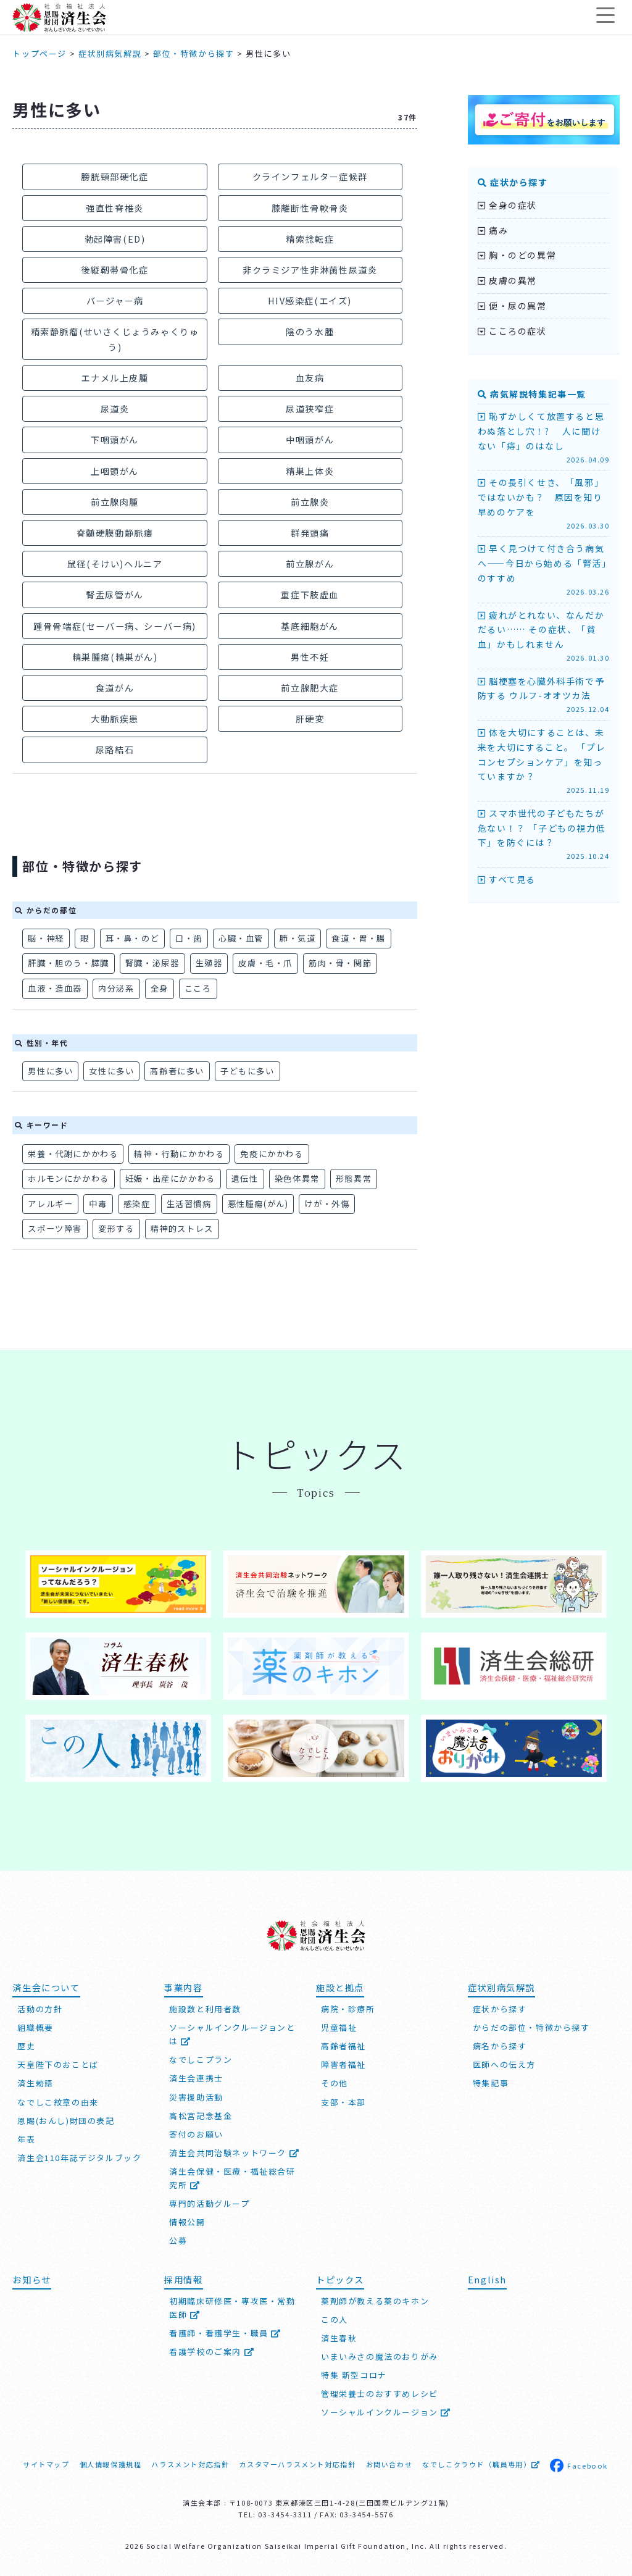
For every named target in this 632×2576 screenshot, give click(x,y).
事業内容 (183, 1987)
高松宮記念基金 (200, 2116)
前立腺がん (310, 563)
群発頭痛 (310, 532)
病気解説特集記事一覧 (532, 394)
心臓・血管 (241, 938)
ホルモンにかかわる (68, 1178)
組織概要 (35, 2027)
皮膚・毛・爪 (265, 963)
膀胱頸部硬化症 (114, 176)
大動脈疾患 (115, 718)
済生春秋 (339, 2338)
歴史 (26, 2046)
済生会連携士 (196, 2078)
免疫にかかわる (271, 1154)
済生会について (46, 1987)
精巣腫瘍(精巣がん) (115, 656)
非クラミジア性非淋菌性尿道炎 (310, 269)
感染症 (137, 1204)
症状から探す (513, 182)
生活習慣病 (189, 1204)
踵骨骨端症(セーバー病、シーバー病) (114, 625)
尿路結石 (115, 749)
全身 (159, 988)
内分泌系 (116, 988)
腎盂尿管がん (115, 594)
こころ (198, 988)
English (487, 2279)
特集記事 (491, 2083)
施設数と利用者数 (205, 2009)
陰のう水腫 (310, 331)
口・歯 (188, 938)
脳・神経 (46, 938)
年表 (26, 2139)
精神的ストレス (182, 1228)
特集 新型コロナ (354, 2375)
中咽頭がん (310, 439)
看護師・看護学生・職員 (225, 2333)
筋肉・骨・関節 (340, 963)
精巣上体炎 (310, 470)
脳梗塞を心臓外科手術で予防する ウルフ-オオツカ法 (544, 695)
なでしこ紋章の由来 (57, 2102)
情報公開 (187, 2222)
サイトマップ (46, 2464)
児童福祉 (339, 2027)
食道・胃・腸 (358, 938)
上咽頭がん (115, 470)
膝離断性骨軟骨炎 (310, 207)
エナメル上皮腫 (114, 377)
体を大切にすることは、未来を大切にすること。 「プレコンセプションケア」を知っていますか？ (544, 761)
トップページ (39, 53)
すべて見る (507, 879)
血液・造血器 (55, 988)
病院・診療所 (348, 2009)
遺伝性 (245, 1178)
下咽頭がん (115, 439)
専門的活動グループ (209, 2203)
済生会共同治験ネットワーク (234, 2153)
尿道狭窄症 (310, 408)
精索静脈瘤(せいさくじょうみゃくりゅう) (115, 339)
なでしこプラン (200, 2059)
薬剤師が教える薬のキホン (375, 2301)
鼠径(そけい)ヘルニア (115, 563)
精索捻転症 (310, 238)
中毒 (98, 1204)
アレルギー (50, 1204)
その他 (334, 2083)
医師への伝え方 (504, 2064)
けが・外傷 (326, 1204)
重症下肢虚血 (310, 594)
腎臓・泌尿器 (152, 963)
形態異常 (354, 1178)
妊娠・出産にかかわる (170, 1178)
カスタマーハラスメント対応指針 (297, 2464)
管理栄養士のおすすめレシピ (379, 2393)
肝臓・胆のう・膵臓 (68, 963)
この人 (334, 2319)
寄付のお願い (196, 2134)
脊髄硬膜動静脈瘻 (115, 532)
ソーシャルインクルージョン (386, 2412)
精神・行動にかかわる (179, 1154)
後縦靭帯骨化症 (114, 269)
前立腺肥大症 (310, 687)
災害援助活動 (196, 2097)
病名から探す (500, 2046)
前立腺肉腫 (115, 501)
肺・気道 (297, 938)
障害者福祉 (343, 2064)
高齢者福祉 (343, 2046)
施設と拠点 (340, 1987)
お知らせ (31, 2279)
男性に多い (50, 1071)
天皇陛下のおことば (57, 2064)
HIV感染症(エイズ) (310, 300)
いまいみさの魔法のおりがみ (379, 2356)
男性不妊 (310, 656)
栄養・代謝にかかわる (73, 1154)
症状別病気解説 (109, 53)
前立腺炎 (310, 501)
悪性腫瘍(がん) (258, 1204)
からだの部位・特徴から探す (531, 2027)
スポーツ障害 (55, 1228)
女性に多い (111, 1071)
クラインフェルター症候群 (310, 176)
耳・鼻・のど (133, 938)
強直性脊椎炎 (115, 207)
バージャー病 (115, 300)
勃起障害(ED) (115, 238)
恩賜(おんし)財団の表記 (65, 2120)
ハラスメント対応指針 (190, 2464)
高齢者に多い (177, 1071)
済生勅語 (35, 2083)
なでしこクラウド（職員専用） (481, 2464)
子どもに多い (247, 1071)
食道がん (115, 687)
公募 (178, 2240)
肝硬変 (310, 718)
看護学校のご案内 (211, 2351)
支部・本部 (343, 2102)
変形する (116, 1228)
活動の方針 (39, 2009)
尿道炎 (115, 408)
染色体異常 (297, 1178)
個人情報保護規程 (111, 2464)
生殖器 (209, 963)
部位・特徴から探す (193, 53)
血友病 (310, 377)
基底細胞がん (310, 625)
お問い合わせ (389, 2464)
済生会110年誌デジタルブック (79, 2158)
